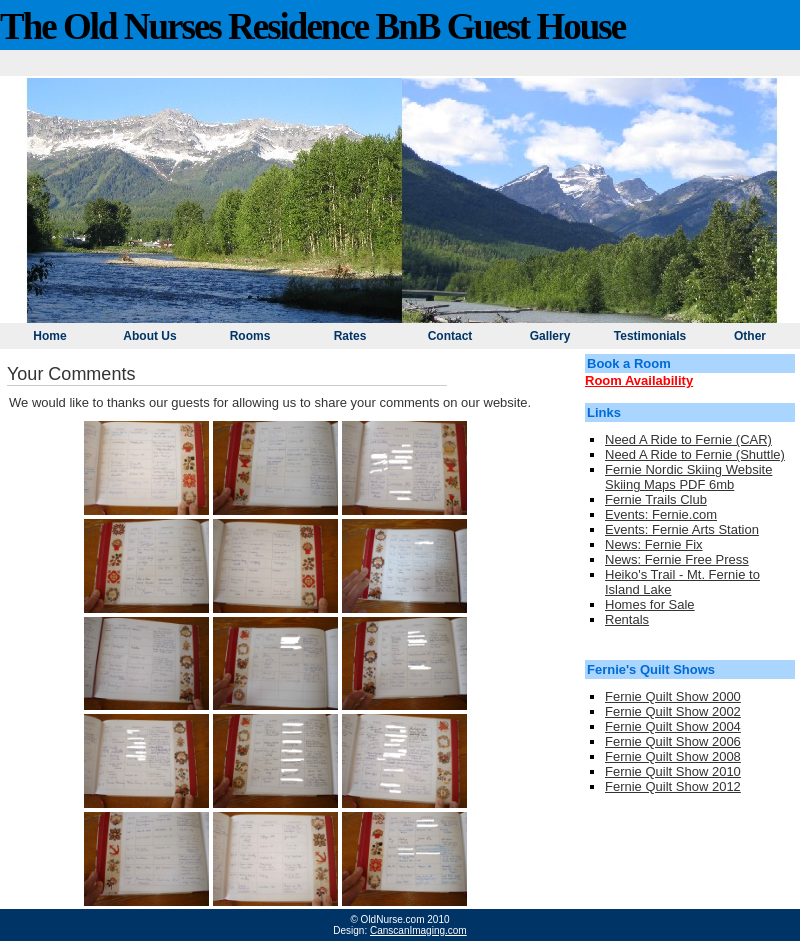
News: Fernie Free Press (677, 559)
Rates (350, 336)
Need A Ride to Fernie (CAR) (688, 439)
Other (750, 336)
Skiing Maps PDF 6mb (669, 484)
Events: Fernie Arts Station (682, 529)
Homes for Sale (650, 604)
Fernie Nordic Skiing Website (688, 469)
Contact (450, 336)
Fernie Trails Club (656, 499)
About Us (149, 336)
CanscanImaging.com (418, 930)
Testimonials (650, 336)
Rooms (250, 336)
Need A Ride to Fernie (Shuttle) (695, 454)
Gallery (550, 336)
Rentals (627, 619)
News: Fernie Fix (654, 544)
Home (49, 336)
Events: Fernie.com (661, 514)
